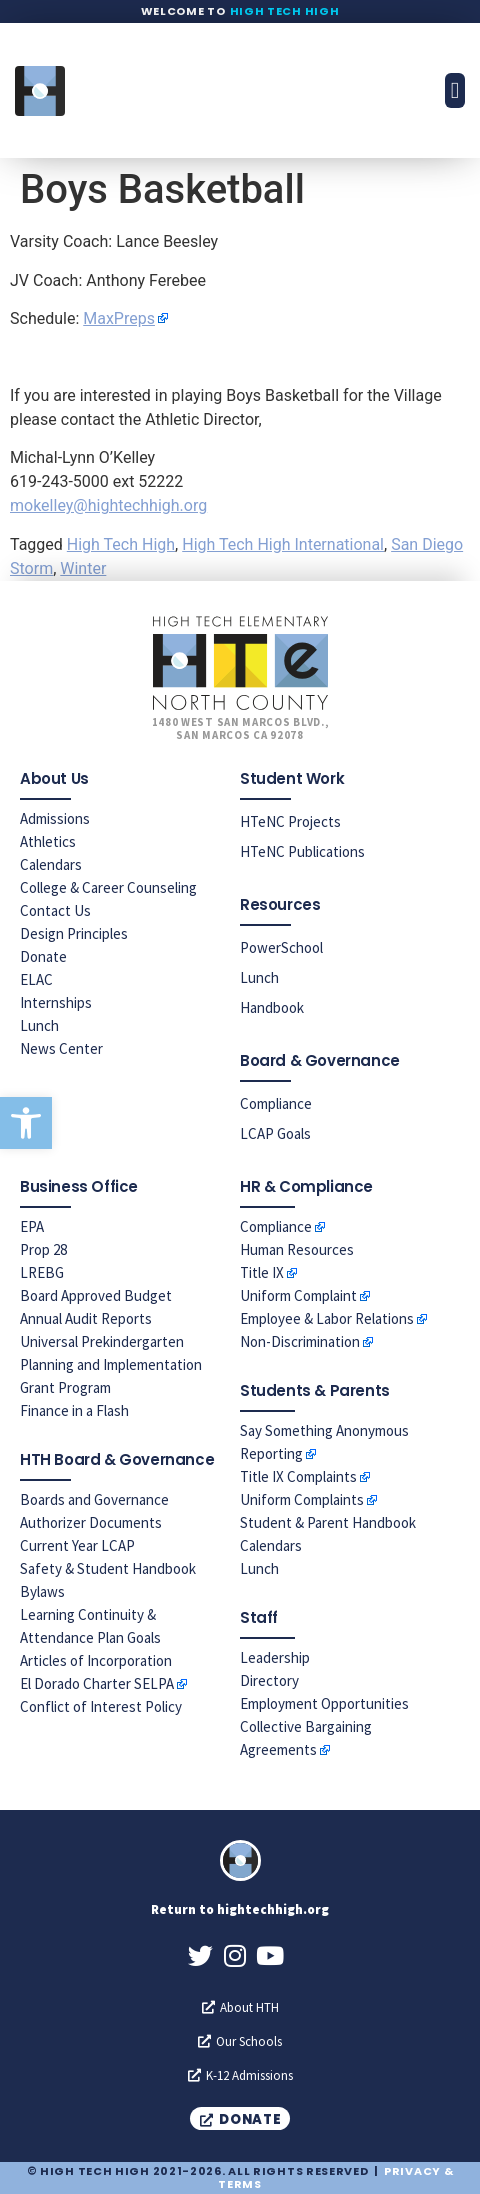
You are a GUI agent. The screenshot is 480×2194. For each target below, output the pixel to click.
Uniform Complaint (298, 1295)
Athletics (48, 841)
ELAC (36, 979)
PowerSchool (281, 947)
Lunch (39, 1025)
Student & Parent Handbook (328, 1522)
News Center (61, 1048)
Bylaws (42, 1591)
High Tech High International (283, 544)
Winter (83, 568)
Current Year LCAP (77, 1545)
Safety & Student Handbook (108, 1568)
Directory (269, 1680)
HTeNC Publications (302, 851)
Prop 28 (43, 1249)
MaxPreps (119, 318)
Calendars (51, 864)
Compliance (276, 1103)
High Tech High (285, 11)
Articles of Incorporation (96, 1660)
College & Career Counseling (108, 887)
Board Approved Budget (96, 1295)
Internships (56, 1002)
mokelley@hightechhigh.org (108, 505)
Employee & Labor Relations (327, 1318)
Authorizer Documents (91, 1522)
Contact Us (55, 910)
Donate (43, 956)
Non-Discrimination (300, 1341)
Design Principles (74, 933)
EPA (32, 1226)
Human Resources (297, 1249)
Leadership (275, 1657)
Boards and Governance (94, 1499)
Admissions (55, 818)
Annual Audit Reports (86, 1318)
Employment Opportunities (324, 1703)
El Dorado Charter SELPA (97, 1683)
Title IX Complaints (298, 1476)
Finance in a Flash (74, 1410)
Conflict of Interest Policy (101, 1706)
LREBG (42, 1272)
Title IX (262, 1272)
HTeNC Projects (290, 821)
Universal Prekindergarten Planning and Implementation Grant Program (111, 1364)
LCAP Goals (275, 1133)
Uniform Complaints (302, 1499)
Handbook (272, 1007)
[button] (26, 1123)
